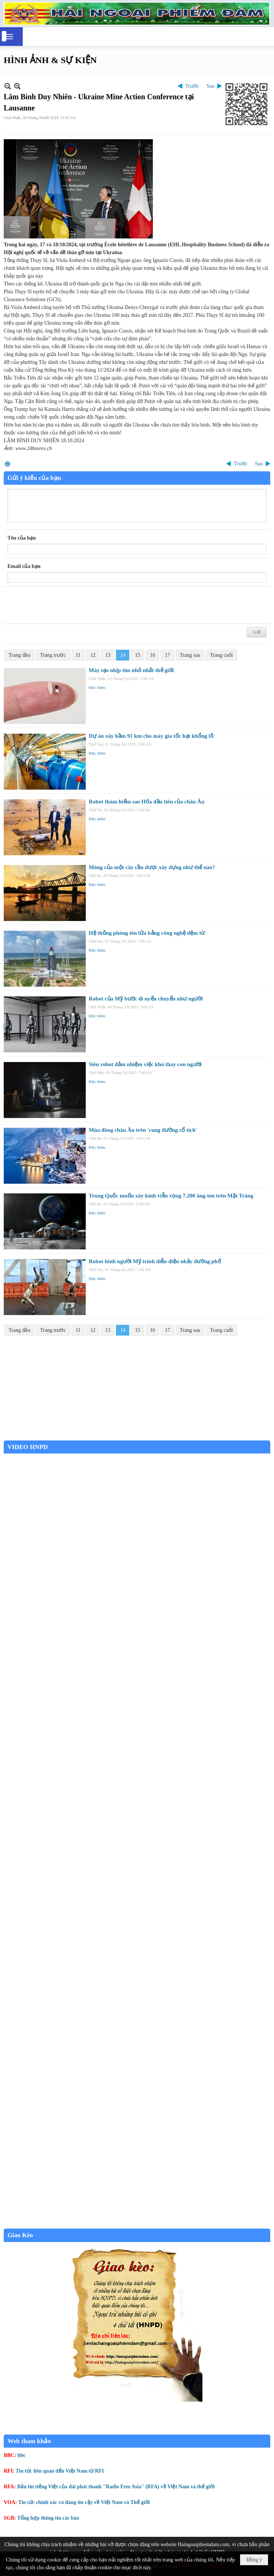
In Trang (7, 464)
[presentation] (64, 605)
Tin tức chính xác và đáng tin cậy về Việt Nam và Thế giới (84, 2502)
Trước (192, 86)
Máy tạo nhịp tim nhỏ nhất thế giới (131, 670)
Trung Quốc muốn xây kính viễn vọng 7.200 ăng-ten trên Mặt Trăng (171, 1196)
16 (152, 655)
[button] (9, 36)
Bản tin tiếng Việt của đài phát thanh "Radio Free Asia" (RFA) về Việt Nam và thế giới (116, 2486)
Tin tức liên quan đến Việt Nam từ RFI (60, 2471)
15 (137, 655)
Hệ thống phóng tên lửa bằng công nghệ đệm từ (147, 933)
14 (122, 655)
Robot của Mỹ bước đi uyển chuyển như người (146, 999)
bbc (22, 2455)
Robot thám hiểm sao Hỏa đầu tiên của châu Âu (146, 802)
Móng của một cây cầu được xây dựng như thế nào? (152, 867)
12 (92, 655)
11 (78, 655)
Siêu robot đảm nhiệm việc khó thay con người (145, 1064)
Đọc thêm (97, 687)
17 (167, 655)
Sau (210, 86)
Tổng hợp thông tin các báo (48, 2518)
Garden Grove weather (137, 1436)
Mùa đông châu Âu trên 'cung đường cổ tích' (143, 1130)
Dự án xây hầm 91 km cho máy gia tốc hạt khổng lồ (151, 736)
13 (107, 655)
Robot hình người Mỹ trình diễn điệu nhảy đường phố (155, 1261)
